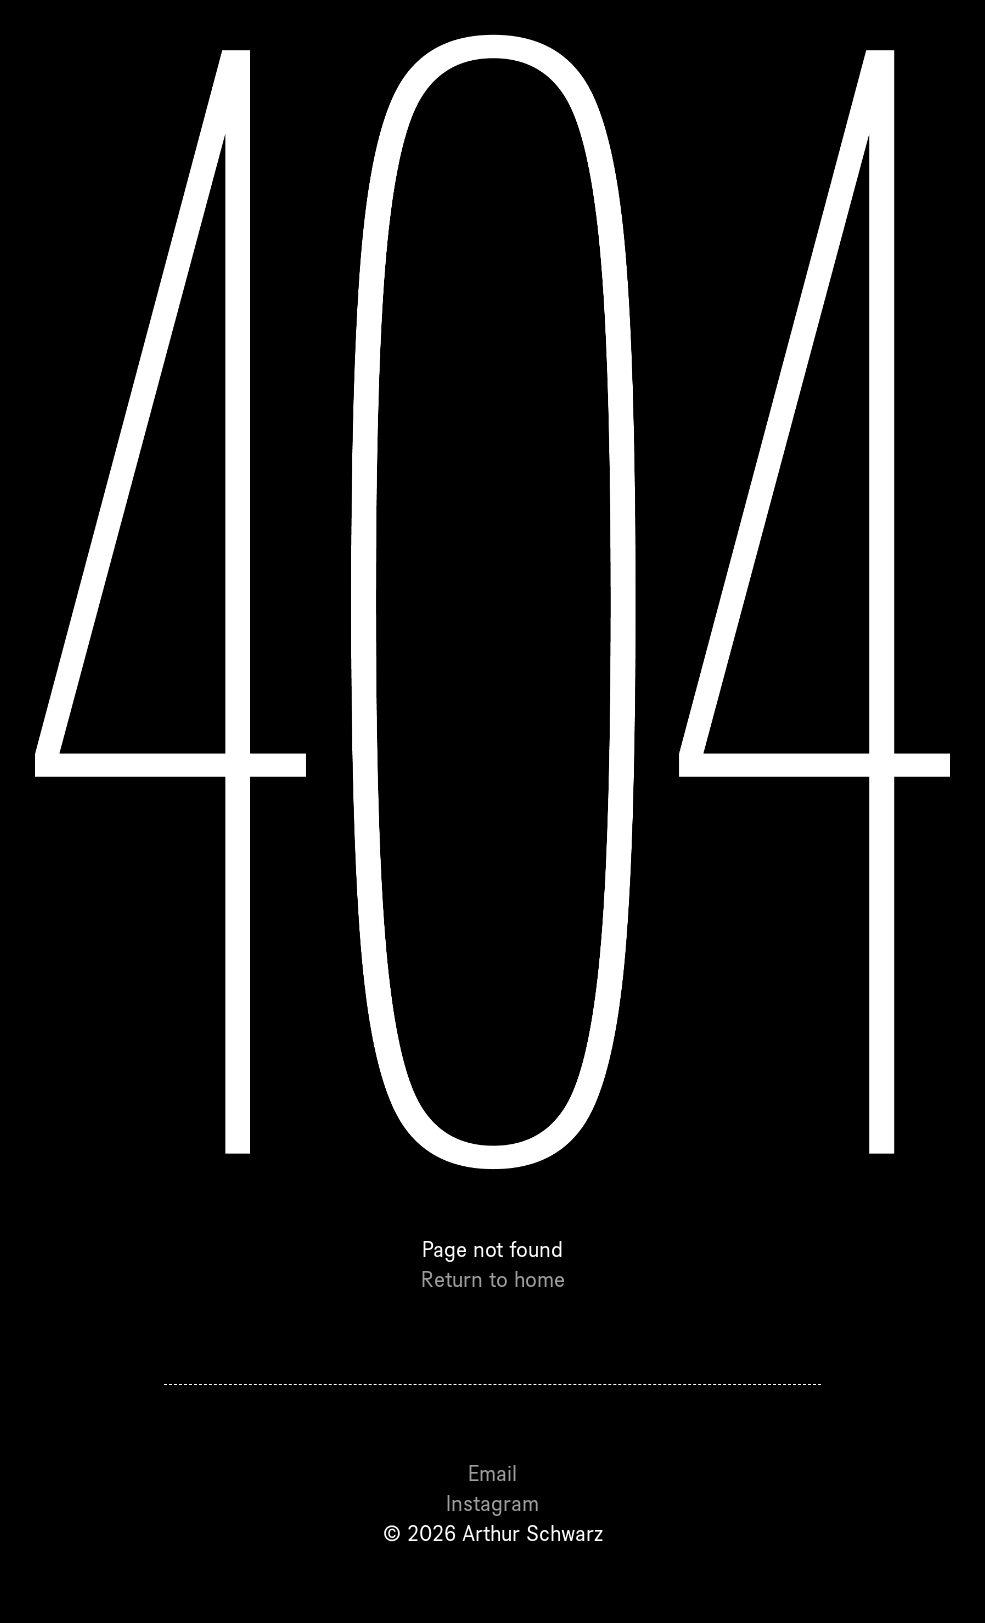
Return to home (493, 1279)
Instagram (492, 1503)
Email (492, 1473)
